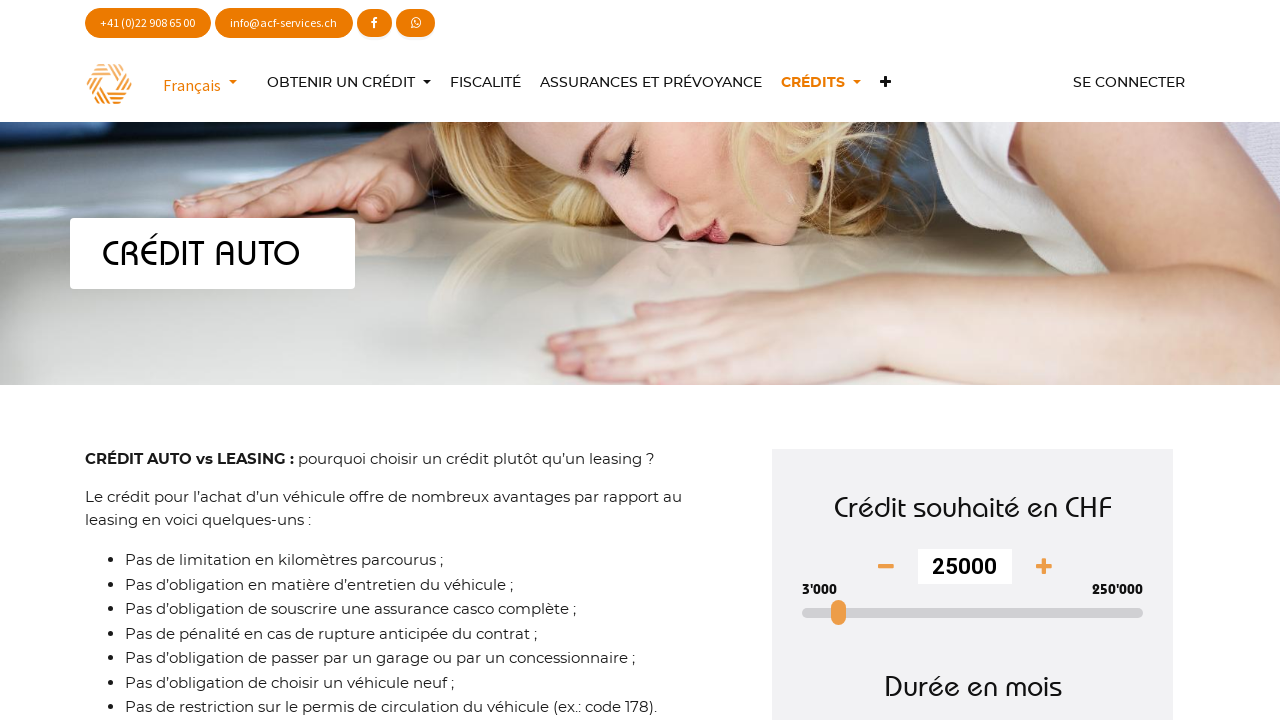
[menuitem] (485, 83)
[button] (885, 83)
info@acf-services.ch (283, 22)
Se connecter (1129, 83)
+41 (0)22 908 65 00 (147, 22)
